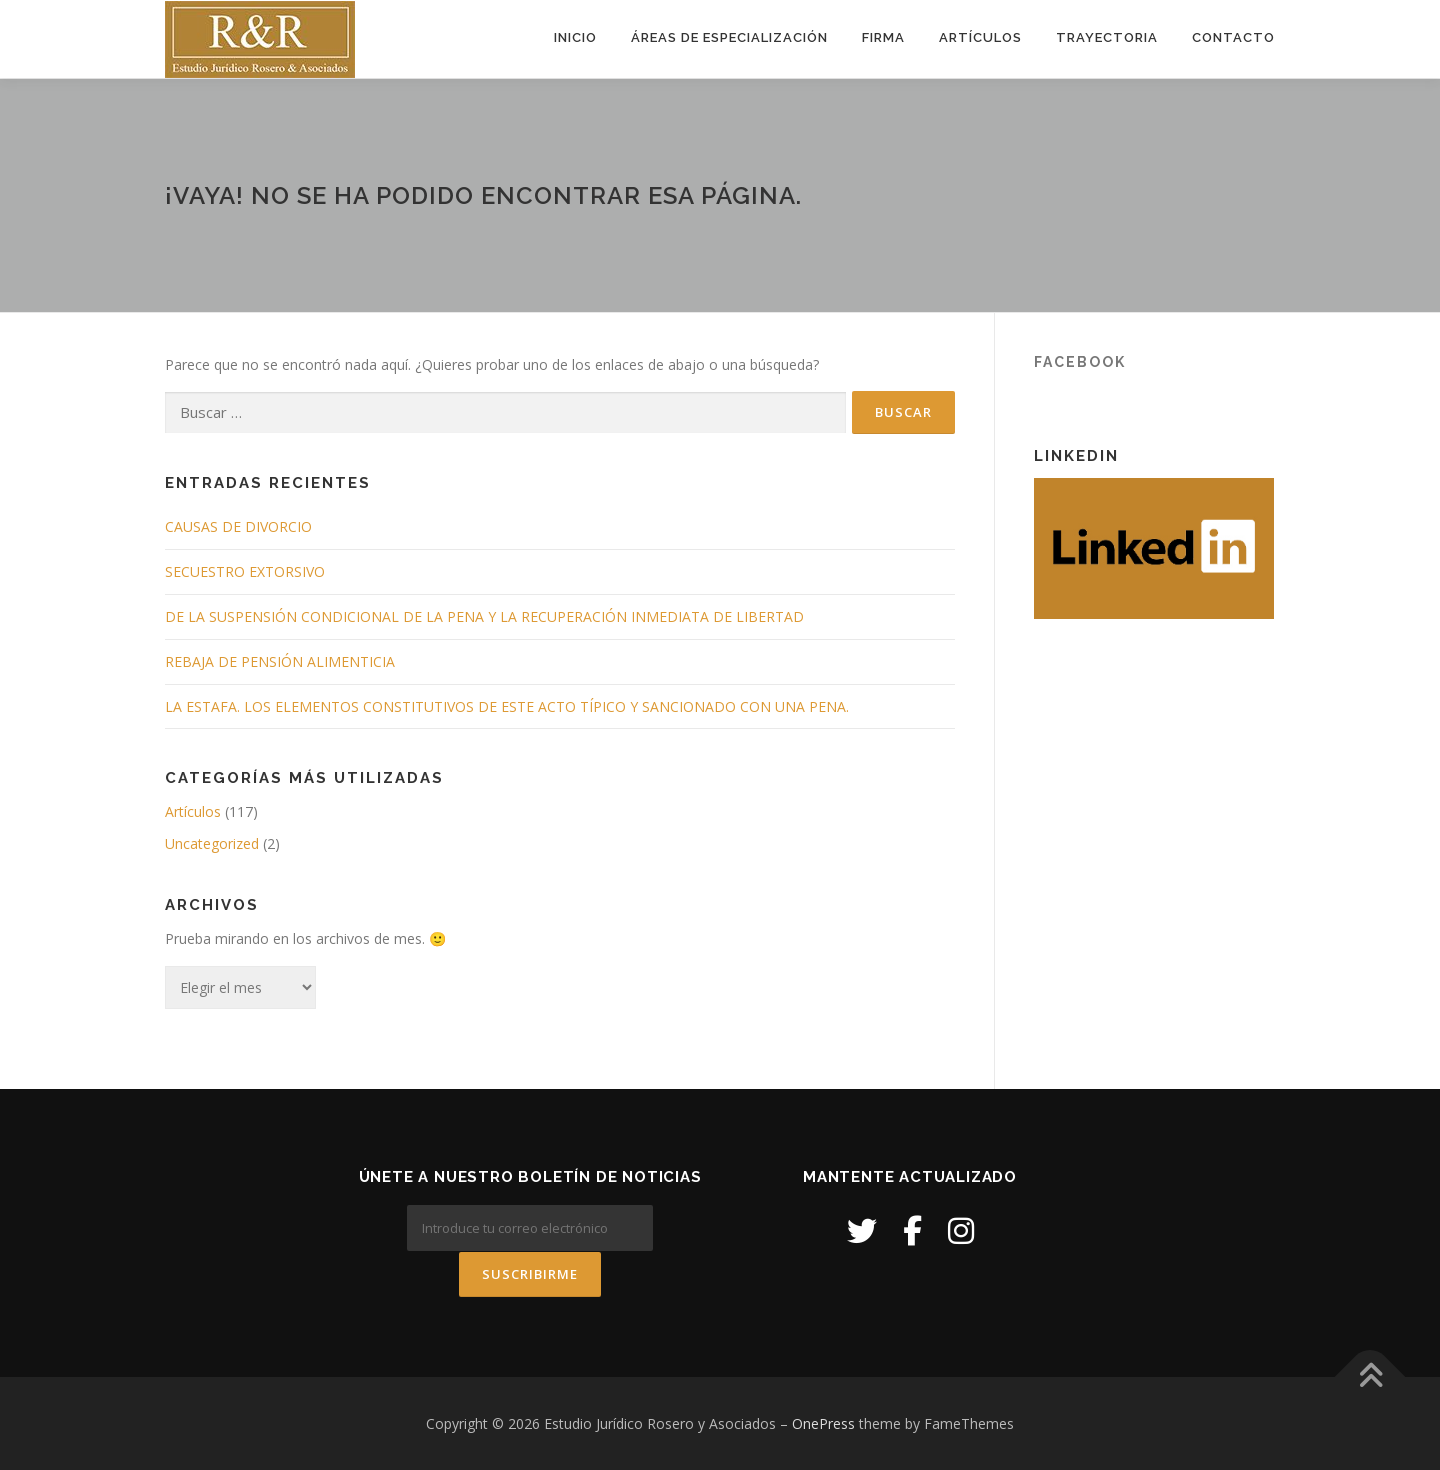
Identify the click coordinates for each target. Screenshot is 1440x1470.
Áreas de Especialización (729, 37)
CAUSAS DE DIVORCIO (238, 526)
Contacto (1233, 37)
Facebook (1080, 362)
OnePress (823, 1422)
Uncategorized (212, 843)
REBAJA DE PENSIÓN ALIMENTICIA (280, 661)
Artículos (980, 37)
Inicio (575, 37)
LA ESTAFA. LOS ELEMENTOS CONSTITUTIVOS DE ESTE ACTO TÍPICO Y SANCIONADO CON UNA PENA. (507, 706)
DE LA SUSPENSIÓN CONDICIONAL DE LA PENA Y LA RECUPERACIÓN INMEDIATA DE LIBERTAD (484, 616)
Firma (883, 37)
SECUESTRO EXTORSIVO (245, 571)
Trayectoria (1107, 37)
